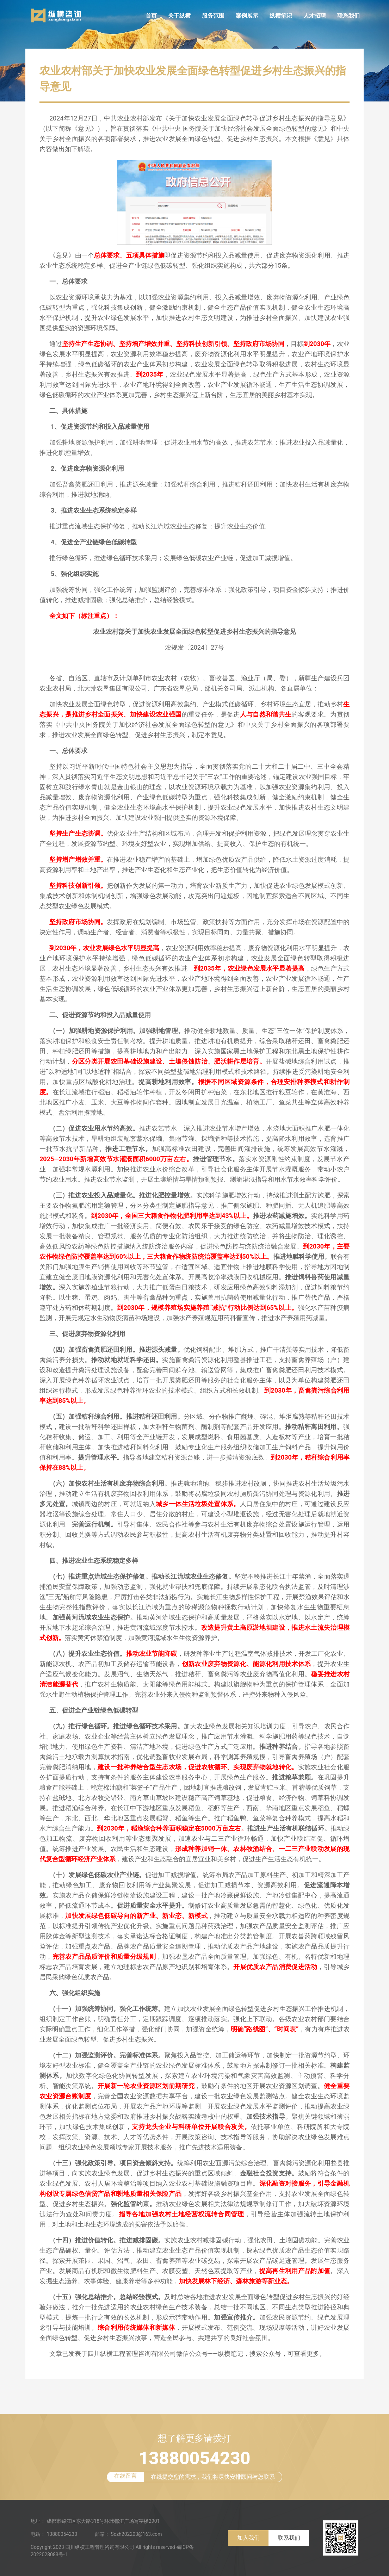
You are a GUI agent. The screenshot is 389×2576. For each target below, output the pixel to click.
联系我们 (348, 15)
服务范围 (213, 15)
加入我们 (248, 2537)
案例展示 (247, 15)
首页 (151, 15)
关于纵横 (179, 15)
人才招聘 (314, 15)
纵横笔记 (281, 15)
